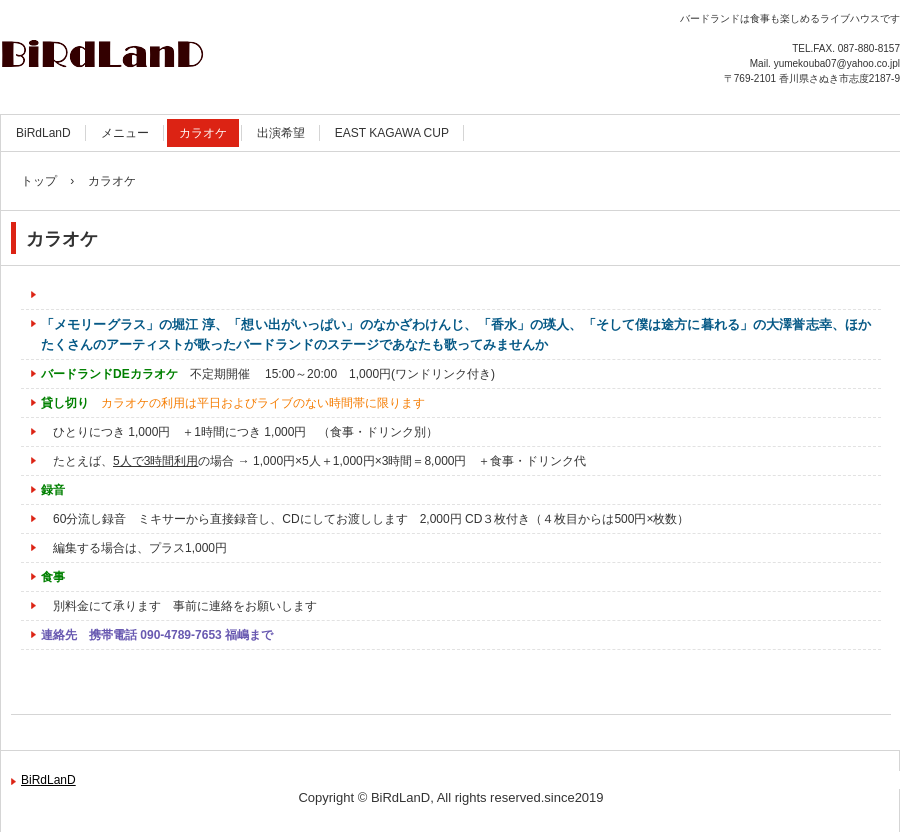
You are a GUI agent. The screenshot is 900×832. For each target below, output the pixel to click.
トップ (39, 181)
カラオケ (203, 133)
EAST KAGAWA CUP (392, 133)
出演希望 (281, 133)
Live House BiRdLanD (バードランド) (215, 50)
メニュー (125, 133)
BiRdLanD (43, 133)
